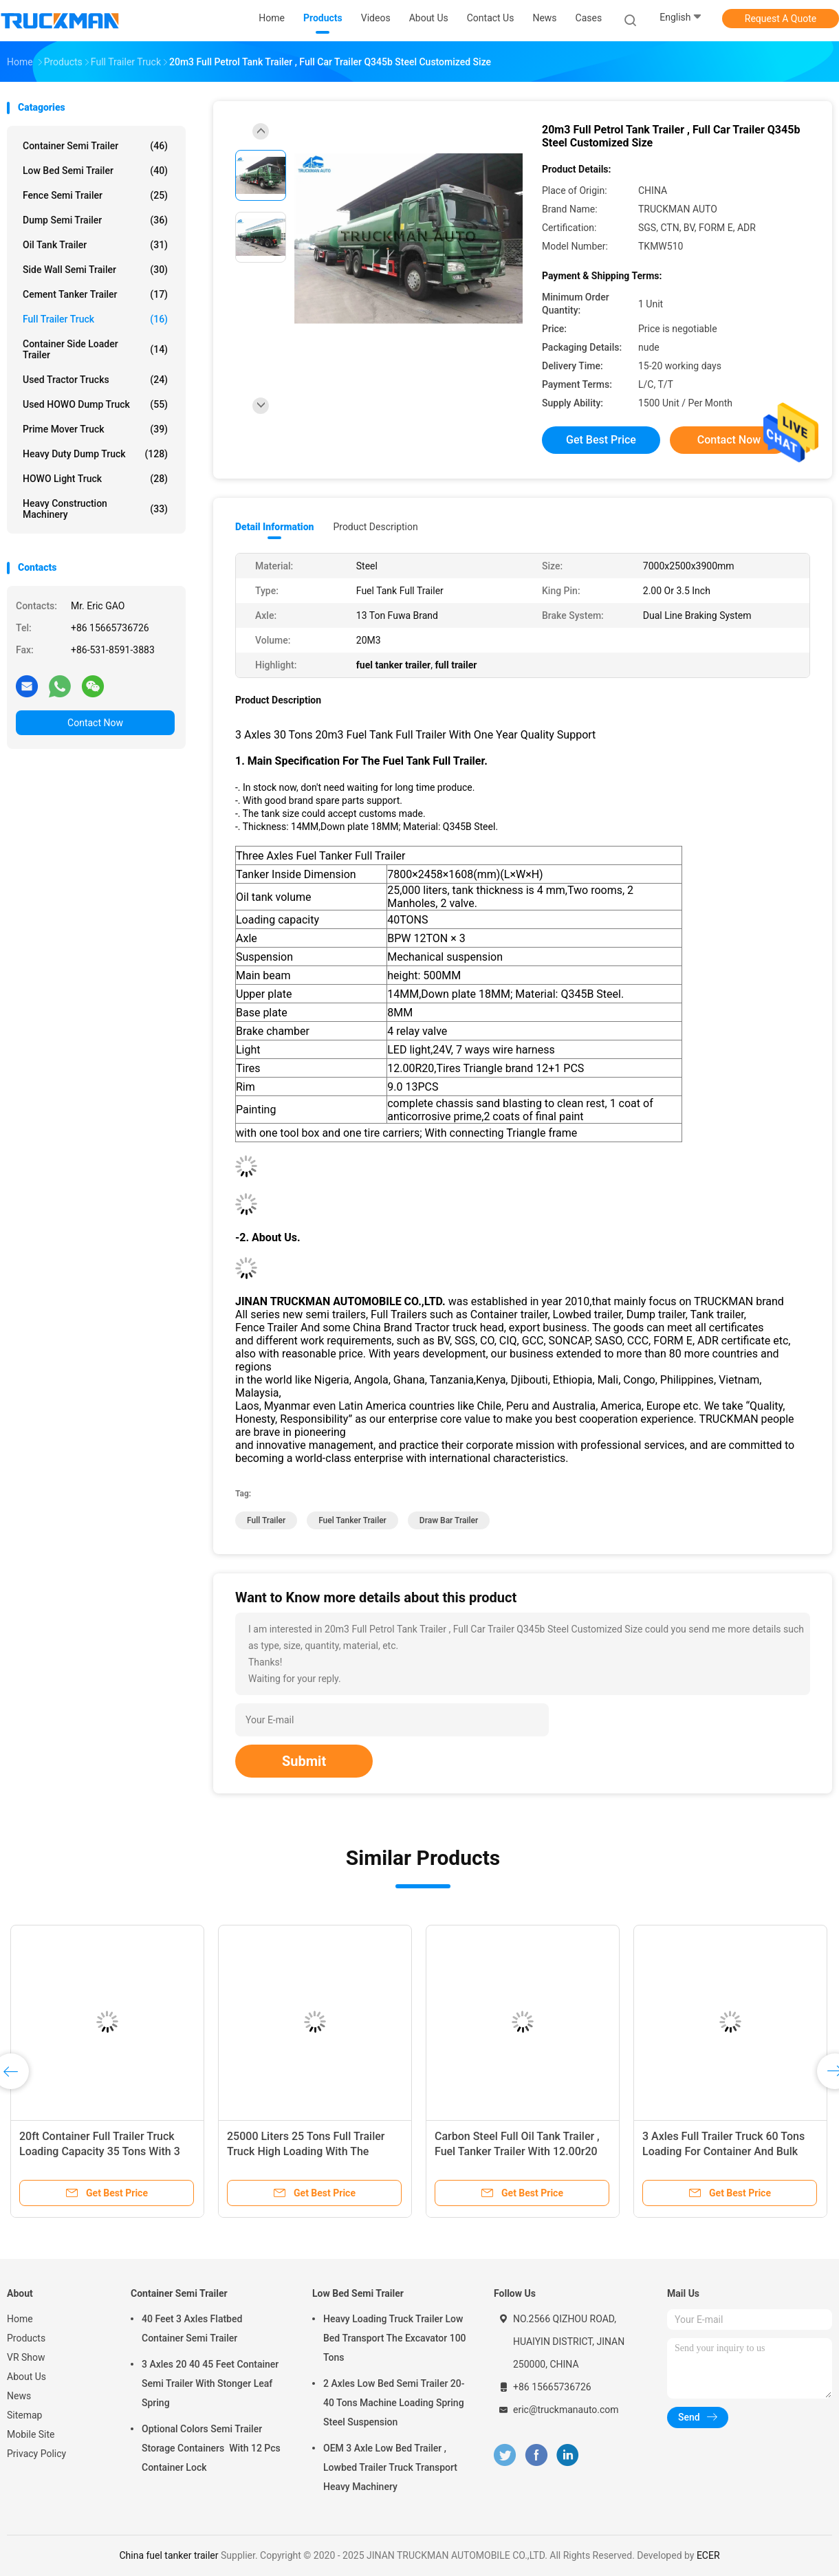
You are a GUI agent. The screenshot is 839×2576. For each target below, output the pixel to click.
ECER (708, 2555)
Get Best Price (601, 439)
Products (26, 2338)
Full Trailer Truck (95, 319)
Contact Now (95, 722)
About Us (26, 2376)
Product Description (375, 526)
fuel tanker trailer (352, 1520)
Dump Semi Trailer (95, 220)
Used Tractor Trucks (95, 379)
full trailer (266, 1520)
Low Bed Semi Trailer (95, 170)
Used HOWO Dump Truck (95, 404)
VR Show (26, 2357)
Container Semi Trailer (95, 146)
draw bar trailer (449, 1520)
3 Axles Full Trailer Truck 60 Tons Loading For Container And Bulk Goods (723, 2151)
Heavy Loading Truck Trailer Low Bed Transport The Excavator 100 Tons (394, 2338)
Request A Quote (780, 18)
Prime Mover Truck (95, 429)
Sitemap (24, 2415)
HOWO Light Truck (95, 478)
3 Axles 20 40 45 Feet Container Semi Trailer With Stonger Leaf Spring (210, 2383)
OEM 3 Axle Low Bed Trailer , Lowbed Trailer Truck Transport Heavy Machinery (390, 2467)
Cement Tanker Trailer (95, 294)
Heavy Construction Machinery (95, 509)
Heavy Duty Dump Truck (95, 454)
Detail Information (274, 526)
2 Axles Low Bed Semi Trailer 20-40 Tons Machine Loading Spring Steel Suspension (394, 2402)
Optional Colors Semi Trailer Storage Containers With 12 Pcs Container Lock (211, 2448)
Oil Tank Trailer (95, 245)
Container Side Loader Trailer (95, 349)
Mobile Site (31, 2434)
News (19, 2395)
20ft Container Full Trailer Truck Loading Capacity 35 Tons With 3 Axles (99, 2151)
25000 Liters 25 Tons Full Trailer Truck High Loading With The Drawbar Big (305, 2151)
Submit (304, 1761)
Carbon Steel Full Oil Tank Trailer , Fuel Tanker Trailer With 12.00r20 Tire (517, 2151)
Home (20, 2318)
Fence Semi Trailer (95, 195)
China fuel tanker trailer (170, 2555)
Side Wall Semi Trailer (95, 269)
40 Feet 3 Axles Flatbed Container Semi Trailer (192, 2328)
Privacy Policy (36, 2453)
